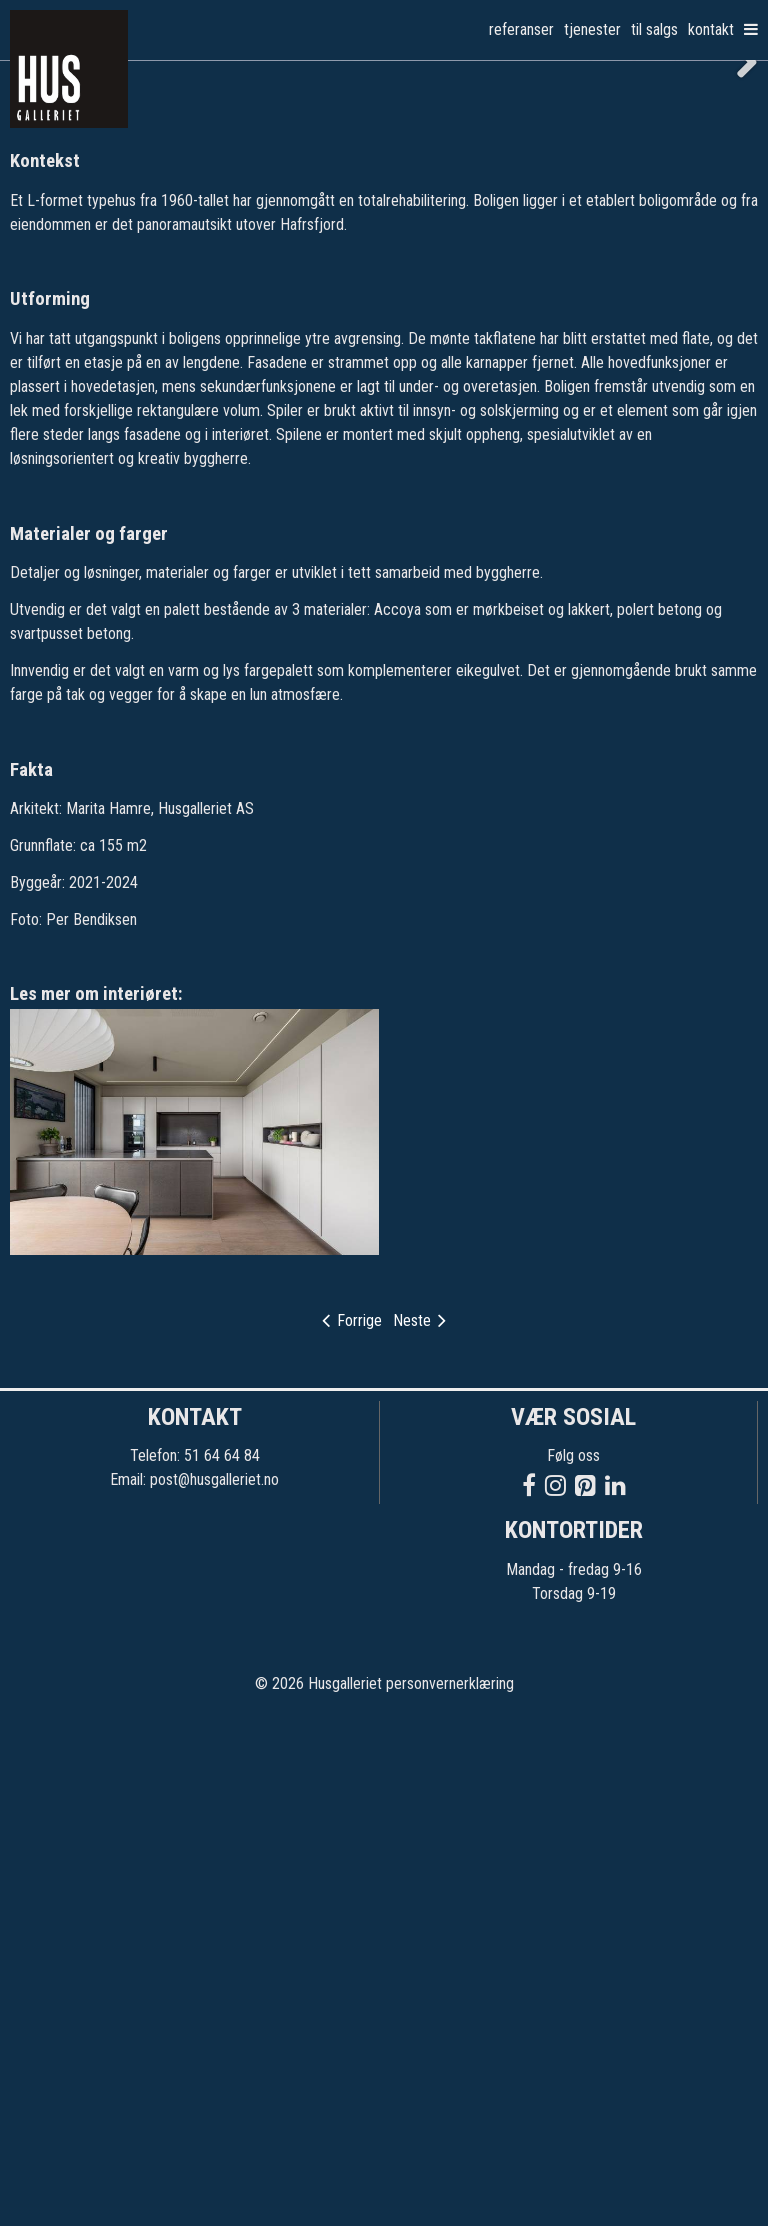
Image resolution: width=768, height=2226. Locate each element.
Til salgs (654, 29)
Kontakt (711, 29)
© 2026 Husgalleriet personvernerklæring (384, 2193)
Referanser (521, 29)
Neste (419, 1830)
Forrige (352, 1830)
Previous (30, 315)
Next (738, 315)
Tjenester (592, 29)
